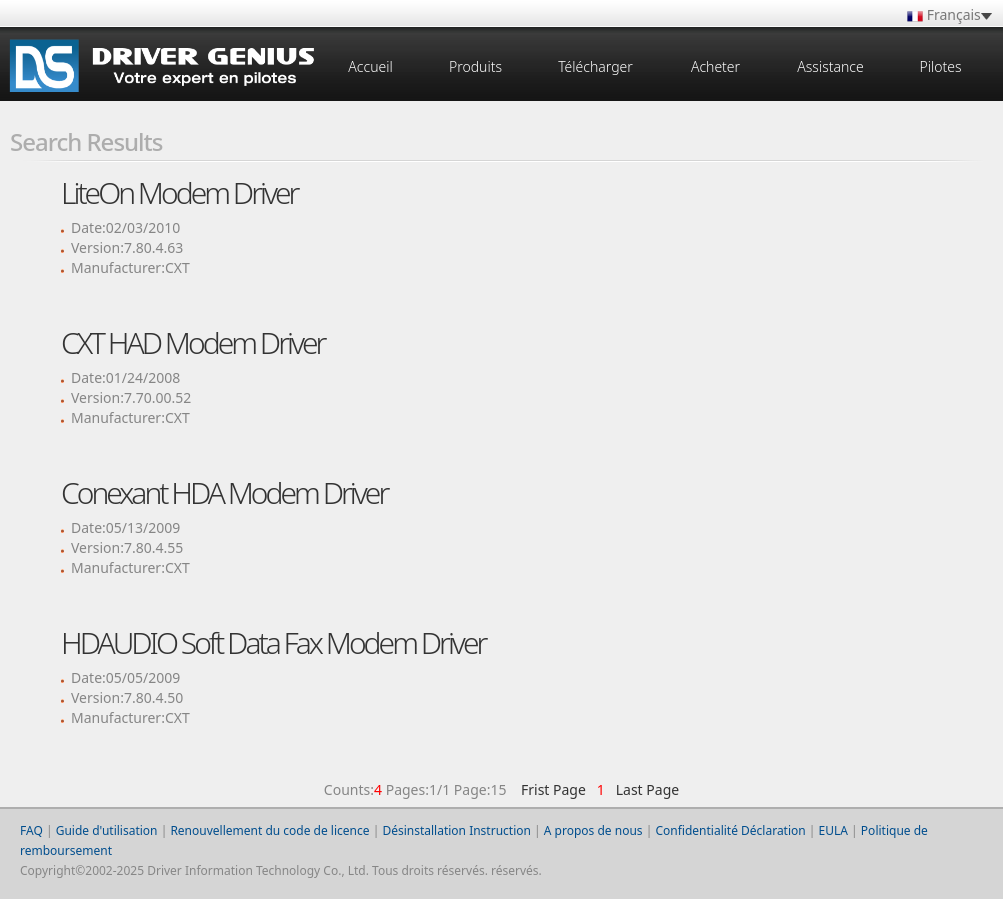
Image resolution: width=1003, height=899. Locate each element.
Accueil (370, 66)
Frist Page (553, 789)
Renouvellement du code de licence (269, 830)
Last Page (643, 789)
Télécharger (595, 66)
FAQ (31, 830)
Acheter (715, 66)
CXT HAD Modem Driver (192, 342)
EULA (833, 830)
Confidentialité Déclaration (730, 830)
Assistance (830, 66)
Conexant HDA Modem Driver (224, 492)
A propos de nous (593, 830)
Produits (475, 66)
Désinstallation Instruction (456, 830)
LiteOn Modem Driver (179, 192)
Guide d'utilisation (107, 830)
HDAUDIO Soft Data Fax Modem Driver (273, 642)
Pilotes (940, 66)
